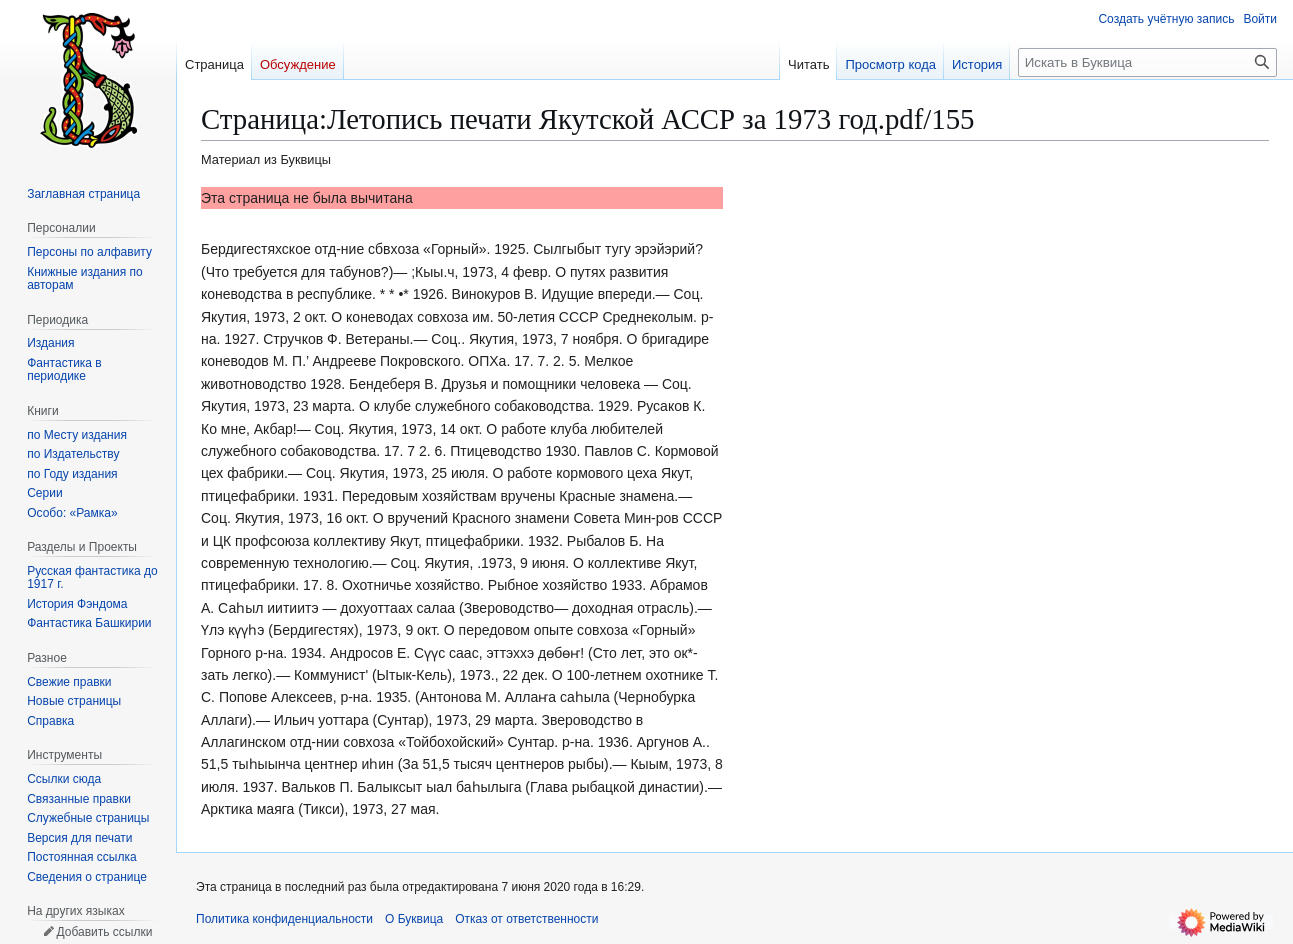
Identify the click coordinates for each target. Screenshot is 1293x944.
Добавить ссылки (104, 932)
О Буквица (414, 919)
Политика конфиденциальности (284, 919)
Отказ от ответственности (526, 919)
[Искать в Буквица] (1147, 62)
